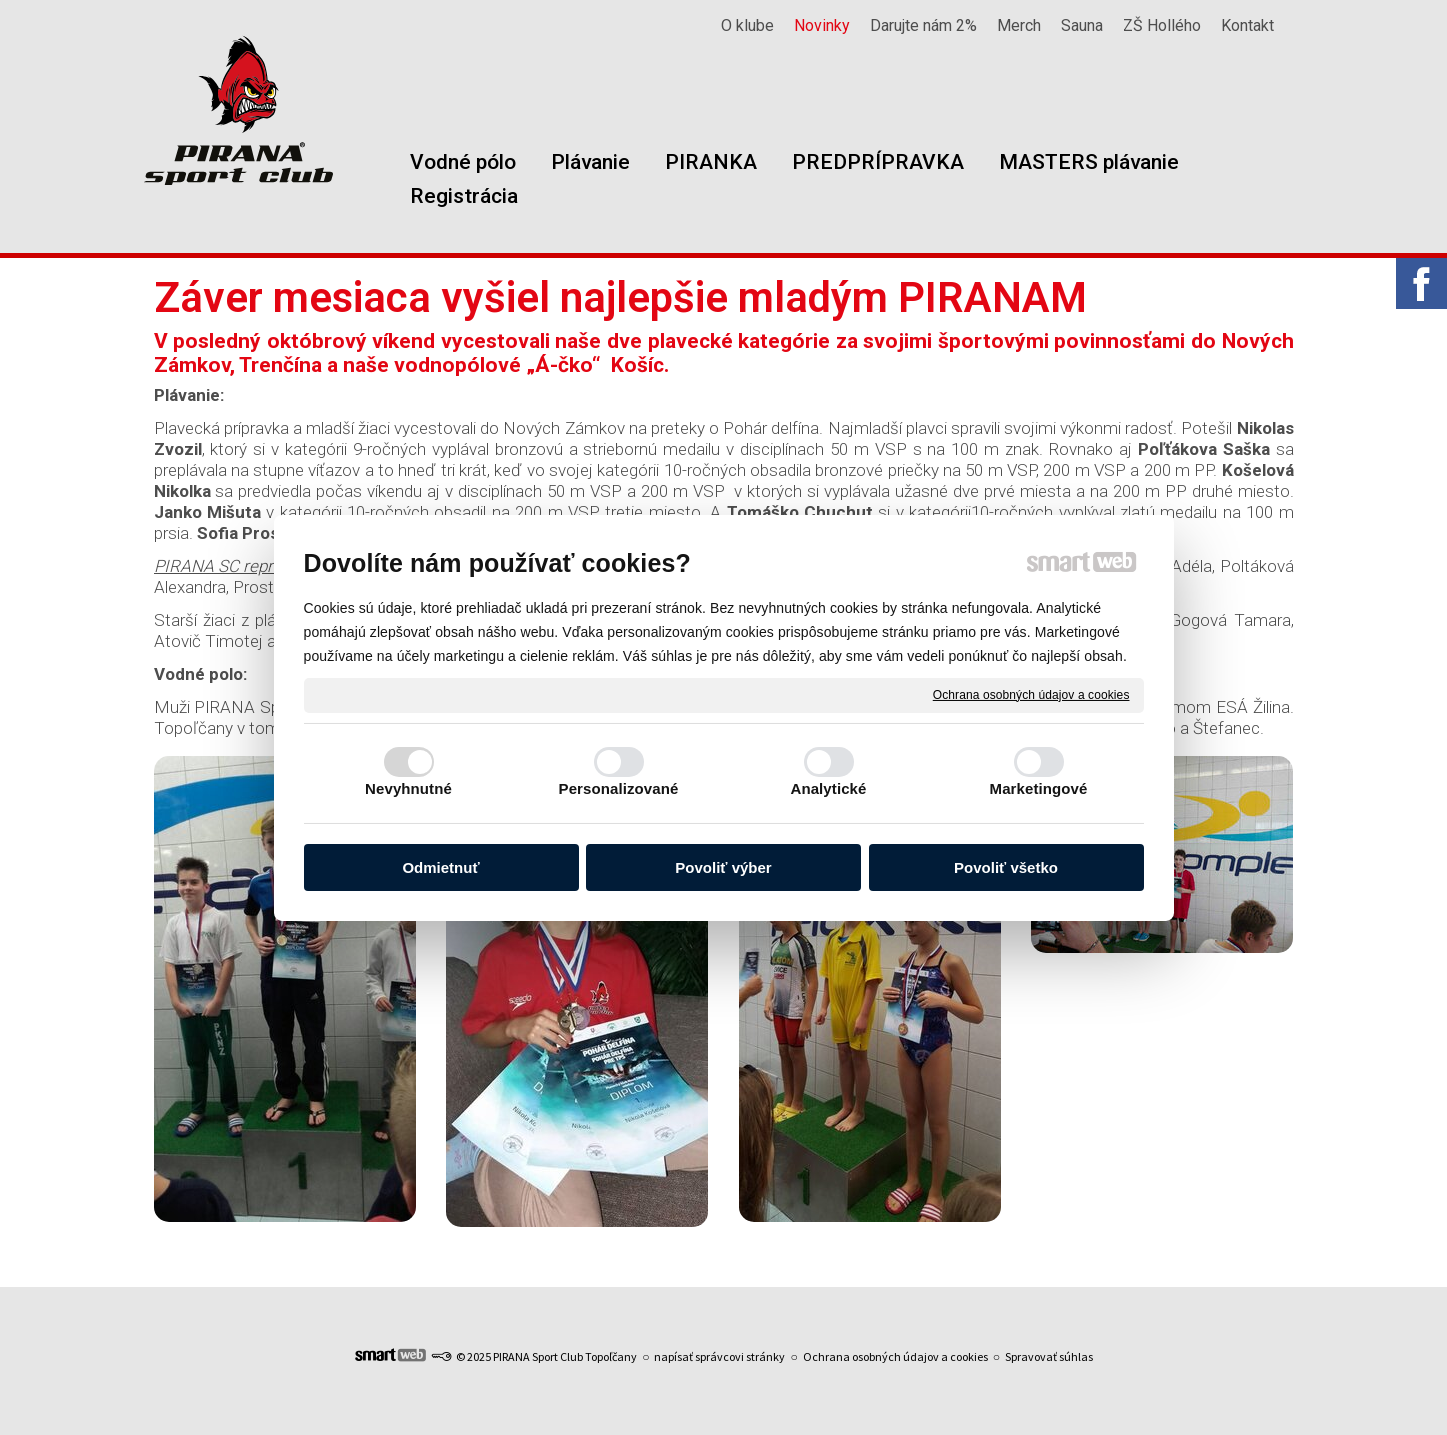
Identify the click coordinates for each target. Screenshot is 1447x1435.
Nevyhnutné (408, 788)
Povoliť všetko (1006, 867)
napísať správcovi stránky (719, 1356)
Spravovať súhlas (1049, 1356)
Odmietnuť (440, 867)
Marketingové (1039, 788)
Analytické (828, 788)
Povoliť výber (723, 867)
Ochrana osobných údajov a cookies (1031, 694)
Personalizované (619, 788)
